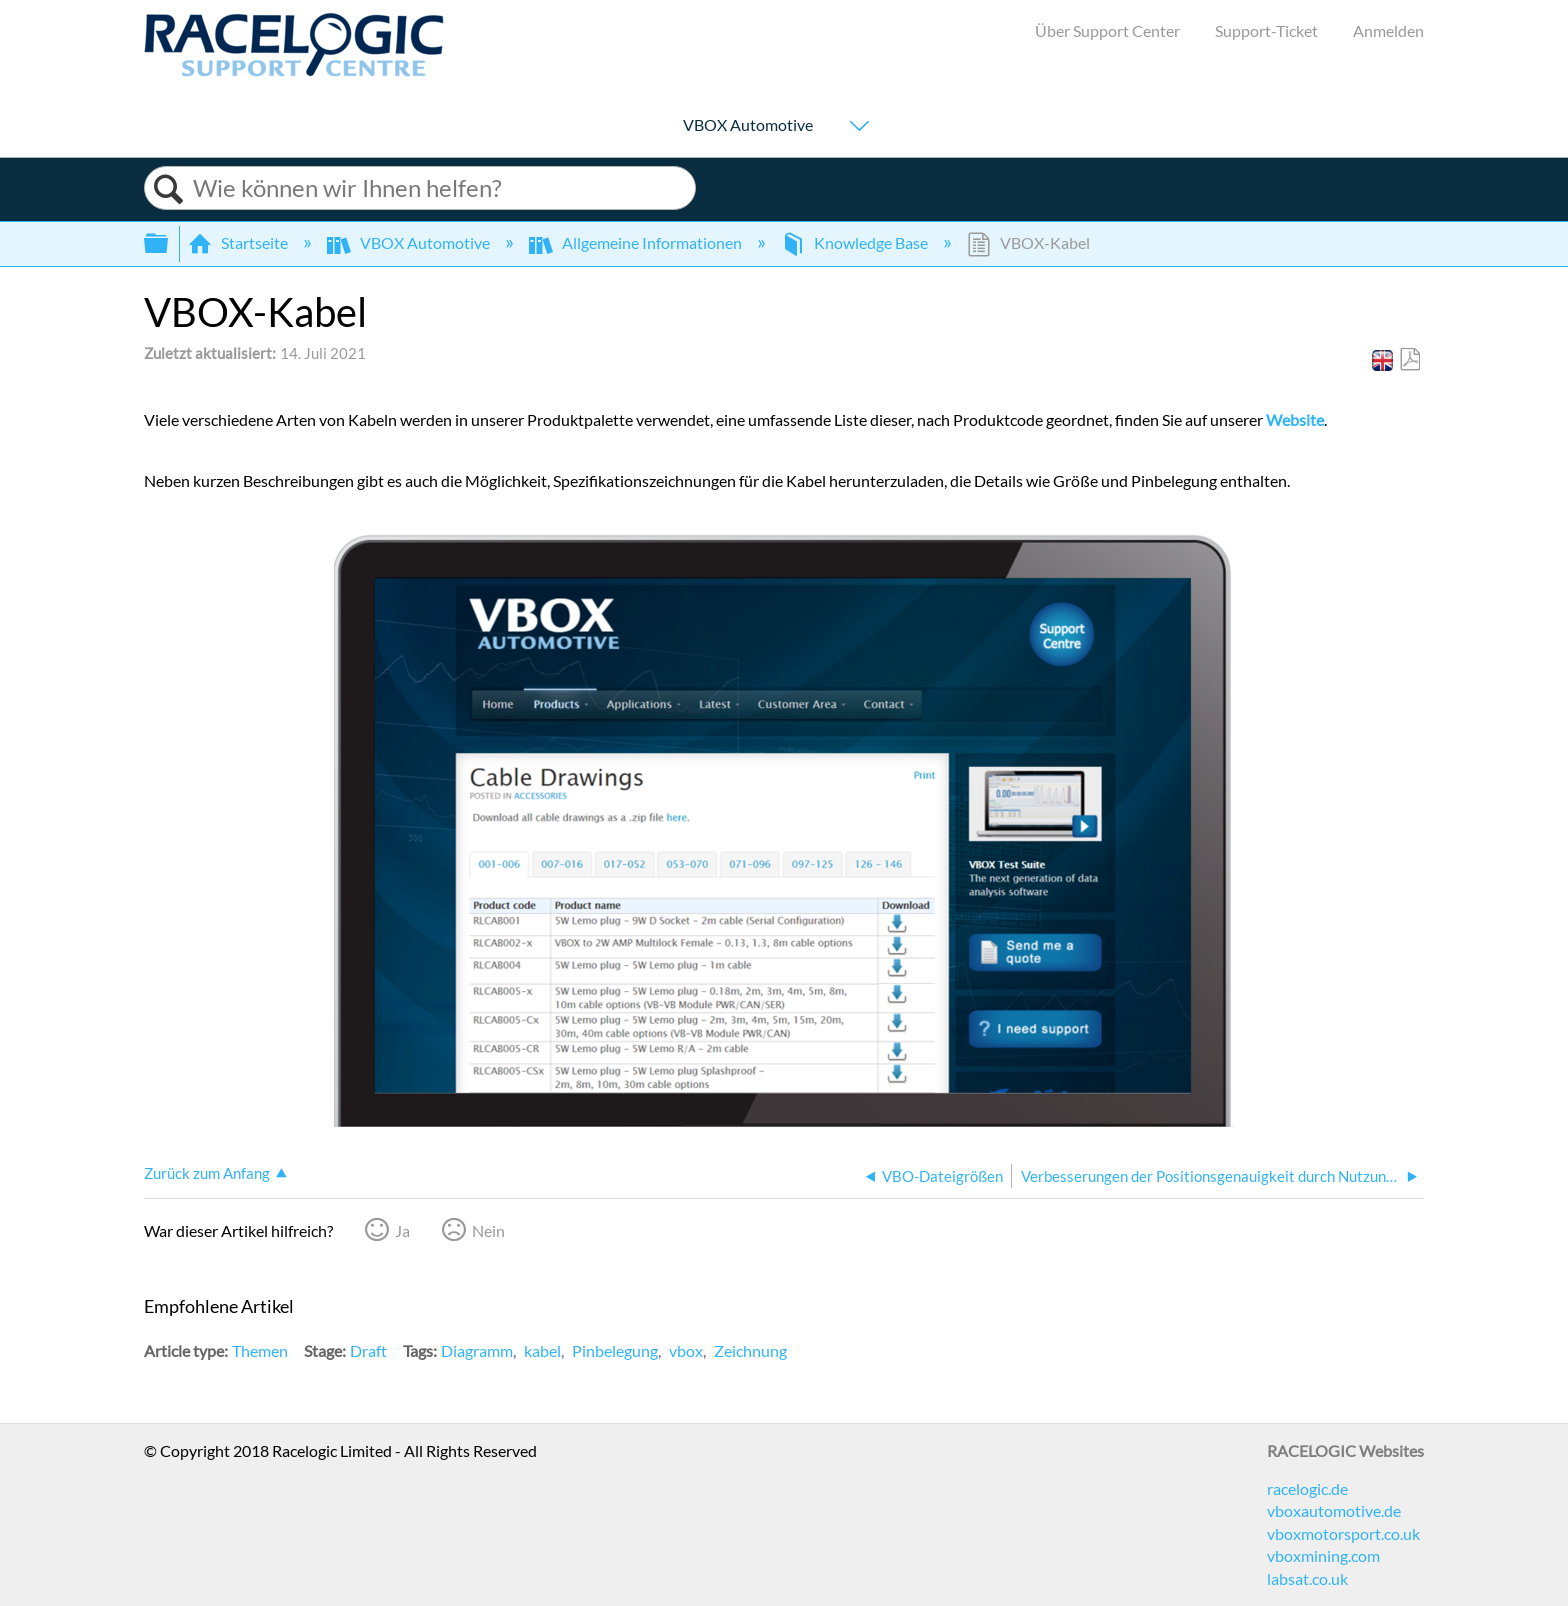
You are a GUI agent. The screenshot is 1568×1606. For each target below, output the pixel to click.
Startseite (239, 242)
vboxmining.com (1323, 1555)
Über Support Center (1107, 30)
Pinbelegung (615, 1350)
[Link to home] (294, 70)
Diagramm (477, 1350)
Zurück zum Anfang (207, 1173)
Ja (402, 1230)
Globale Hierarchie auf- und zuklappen (169, 243)
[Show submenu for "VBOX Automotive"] (859, 127)
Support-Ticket (1266, 30)
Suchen (169, 189)
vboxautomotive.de (1334, 1510)
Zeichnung (750, 1350)
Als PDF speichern (1409, 360)
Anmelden (1388, 30)
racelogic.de (1307, 1488)
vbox (686, 1350)
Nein (488, 1230)
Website (1295, 419)
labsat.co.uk (1307, 1578)
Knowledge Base (856, 242)
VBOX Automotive (748, 125)
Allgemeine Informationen (637, 242)
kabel (542, 1350)
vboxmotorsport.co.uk (1343, 1533)
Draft (368, 1350)
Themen (260, 1350)
